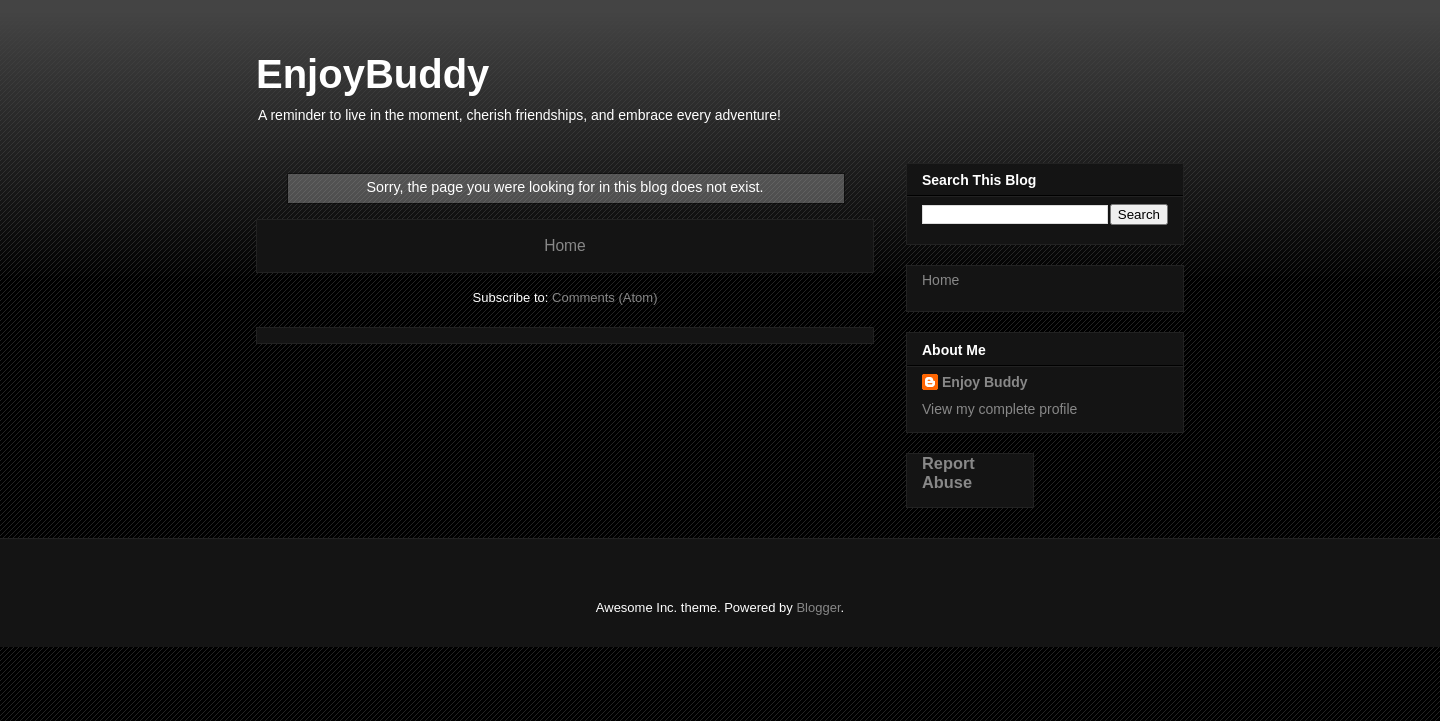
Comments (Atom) (604, 297)
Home (565, 245)
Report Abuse (948, 472)
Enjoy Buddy (985, 382)
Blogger (818, 607)
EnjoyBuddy (372, 74)
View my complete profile (999, 409)
